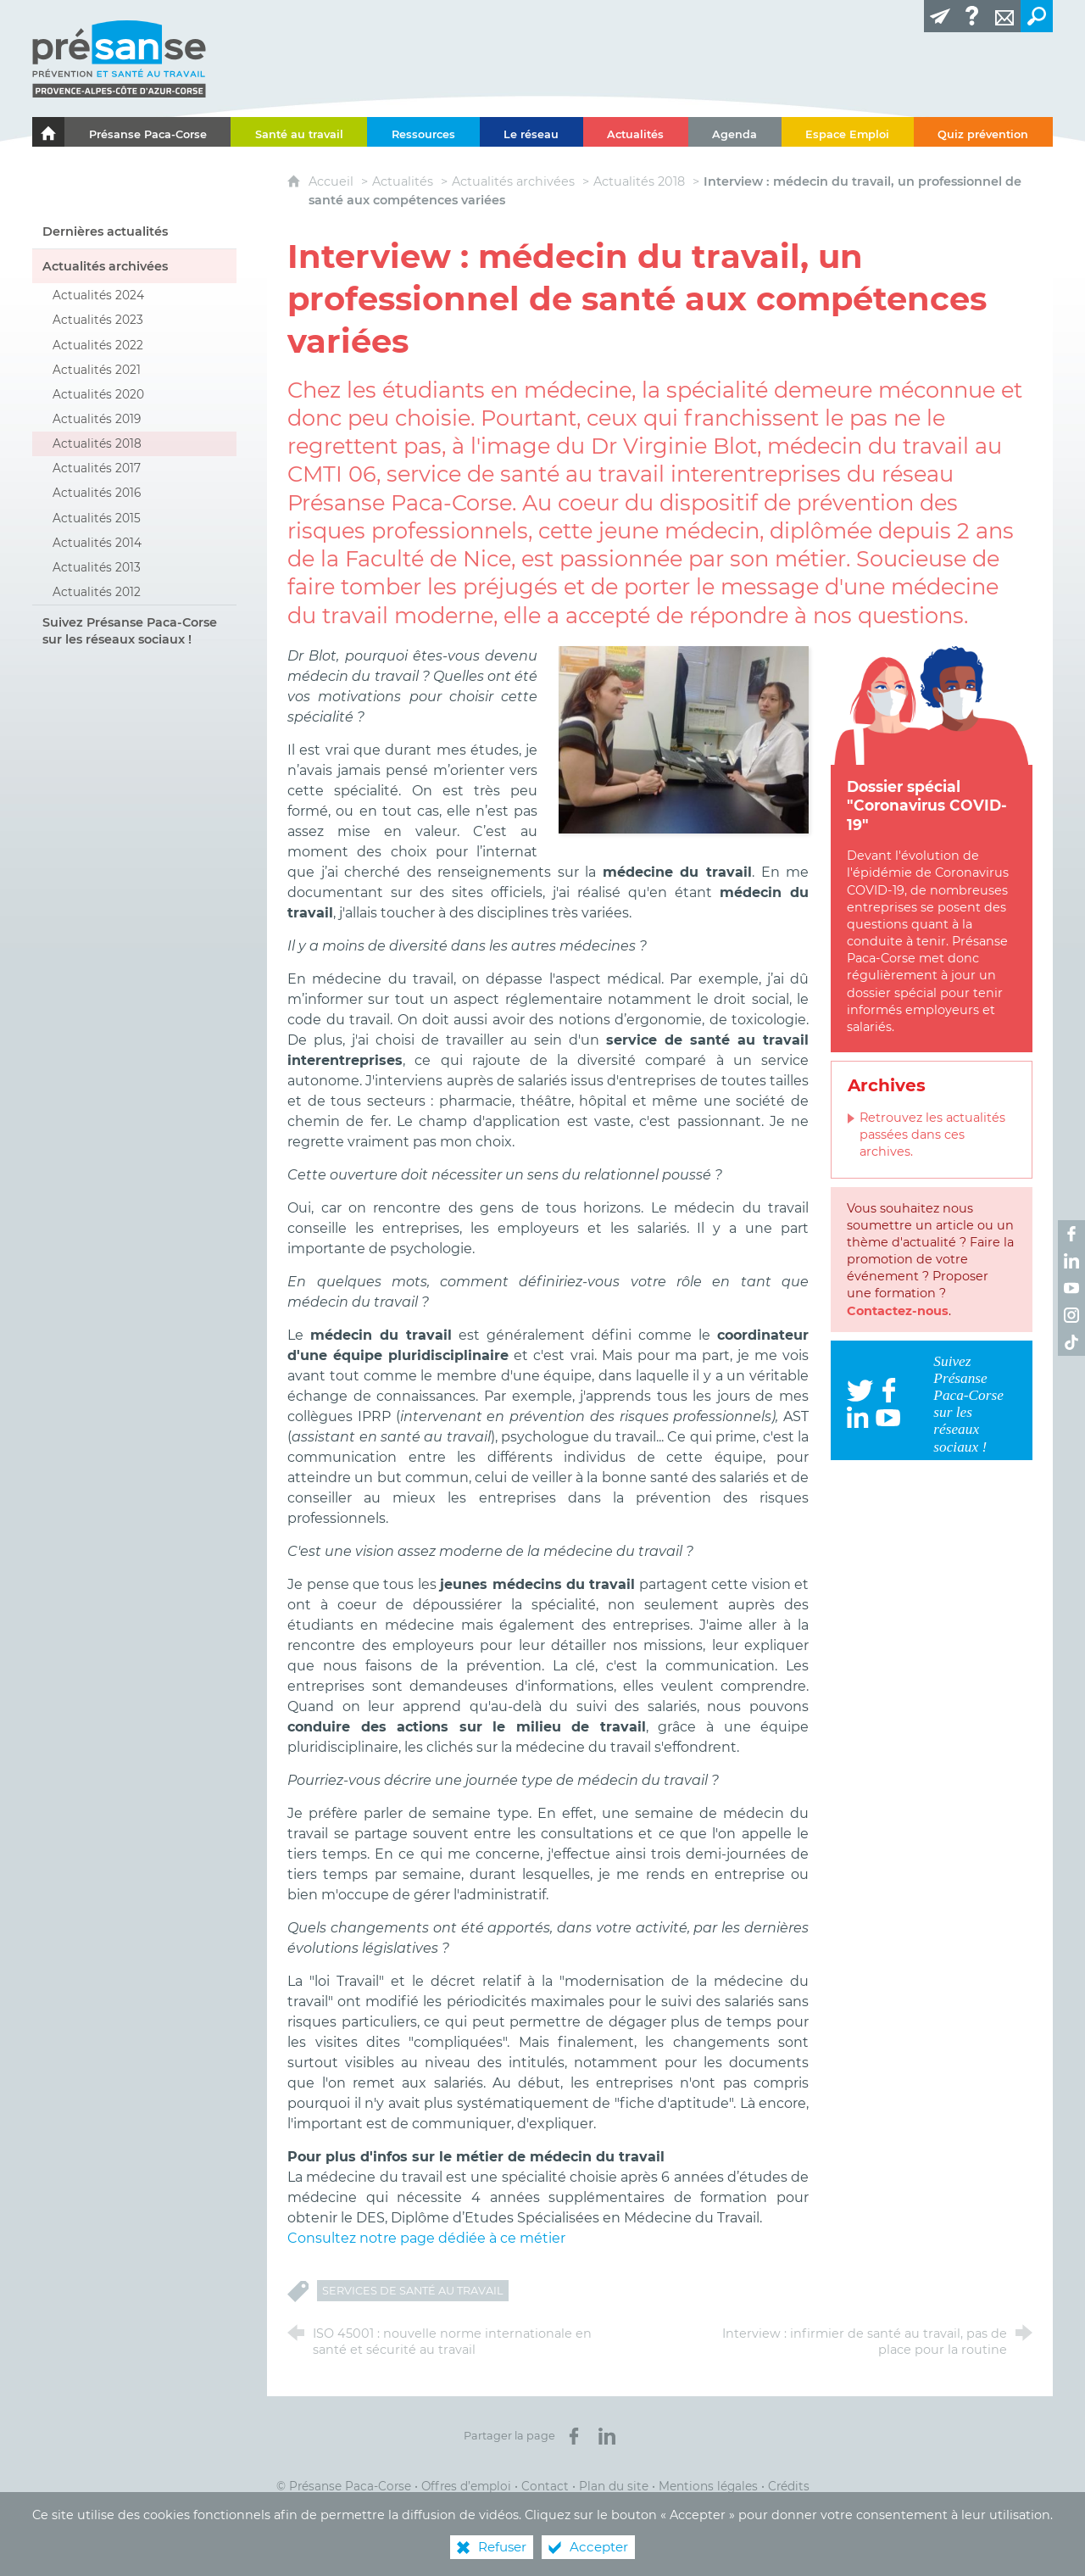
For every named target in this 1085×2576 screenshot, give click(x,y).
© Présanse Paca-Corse (343, 2486)
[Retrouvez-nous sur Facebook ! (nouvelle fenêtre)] (1071, 1233)
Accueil (333, 181)
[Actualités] (635, 132)
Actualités (402, 181)
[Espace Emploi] (848, 132)
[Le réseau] (531, 132)
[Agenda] (735, 132)
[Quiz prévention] (983, 132)
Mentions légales (708, 2486)
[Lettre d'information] (940, 16)
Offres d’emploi (466, 2486)
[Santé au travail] (299, 132)
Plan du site (613, 2486)
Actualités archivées (513, 181)
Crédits (789, 2486)
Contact (545, 2486)
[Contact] (1004, 16)
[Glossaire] (972, 16)
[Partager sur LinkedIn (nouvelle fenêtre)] (607, 2436)
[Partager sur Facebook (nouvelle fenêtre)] (573, 2436)
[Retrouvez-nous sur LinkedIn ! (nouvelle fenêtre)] (1071, 1260)
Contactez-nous (898, 1311)
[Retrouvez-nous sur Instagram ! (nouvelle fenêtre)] (1071, 1315)
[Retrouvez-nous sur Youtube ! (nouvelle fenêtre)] (1071, 1288)
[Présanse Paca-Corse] (147, 132)
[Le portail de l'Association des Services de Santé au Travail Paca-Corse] (48, 132)
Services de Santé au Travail (413, 2290)
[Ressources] (423, 132)
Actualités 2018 (639, 181)
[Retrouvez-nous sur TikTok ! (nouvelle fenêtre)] (1071, 1342)
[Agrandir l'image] (684, 739)
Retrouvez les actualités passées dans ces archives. (932, 1134)
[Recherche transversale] (1037, 16)
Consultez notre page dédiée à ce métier (426, 2238)
